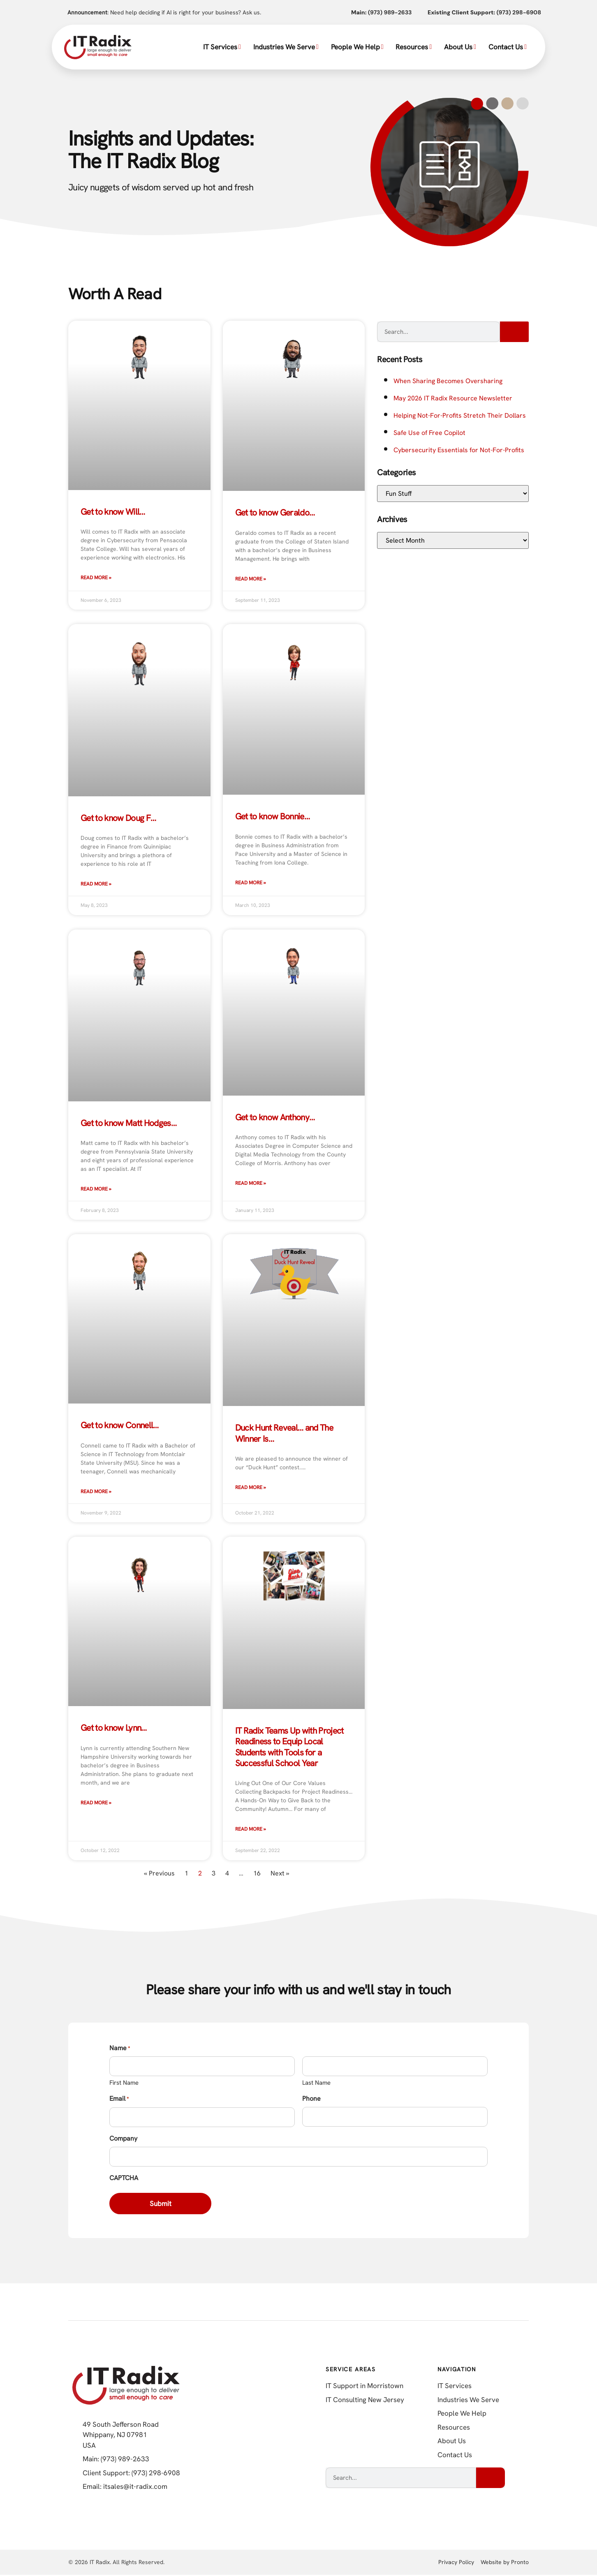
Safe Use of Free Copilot (429, 432)
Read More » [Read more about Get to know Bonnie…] (250, 882)
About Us (460, 46)
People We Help (357, 46)
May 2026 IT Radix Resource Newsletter (452, 398)
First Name (124, 2083)
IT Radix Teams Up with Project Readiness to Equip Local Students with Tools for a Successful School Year (289, 1747)
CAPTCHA (123, 2178)
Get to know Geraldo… (275, 512)
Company (123, 2138)
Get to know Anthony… (275, 1117)
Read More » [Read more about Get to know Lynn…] (96, 1802)
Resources (414, 46)
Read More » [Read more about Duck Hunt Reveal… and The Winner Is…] (250, 1487)
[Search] (514, 331)
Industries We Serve (286, 46)
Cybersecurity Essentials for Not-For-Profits (458, 450)
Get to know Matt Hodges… (128, 1122)
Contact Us (507, 46)
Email (119, 2099)
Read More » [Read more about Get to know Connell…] (96, 1491)
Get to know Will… (113, 511)
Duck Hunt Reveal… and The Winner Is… (284, 1433)
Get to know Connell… (120, 1425)
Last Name (316, 2083)
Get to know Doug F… (118, 817)
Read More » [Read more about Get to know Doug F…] (96, 884)
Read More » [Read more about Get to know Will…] (96, 577)
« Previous (159, 1873)
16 (257, 1873)
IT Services (222, 46)
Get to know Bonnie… (272, 816)
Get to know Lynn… (114, 1727)
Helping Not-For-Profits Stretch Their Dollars (459, 415)
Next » (280, 1873)
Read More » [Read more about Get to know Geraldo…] (250, 579)
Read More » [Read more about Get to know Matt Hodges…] (96, 1189)
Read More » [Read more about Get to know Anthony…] (250, 1183)
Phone (311, 2098)
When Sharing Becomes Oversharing (447, 381)
